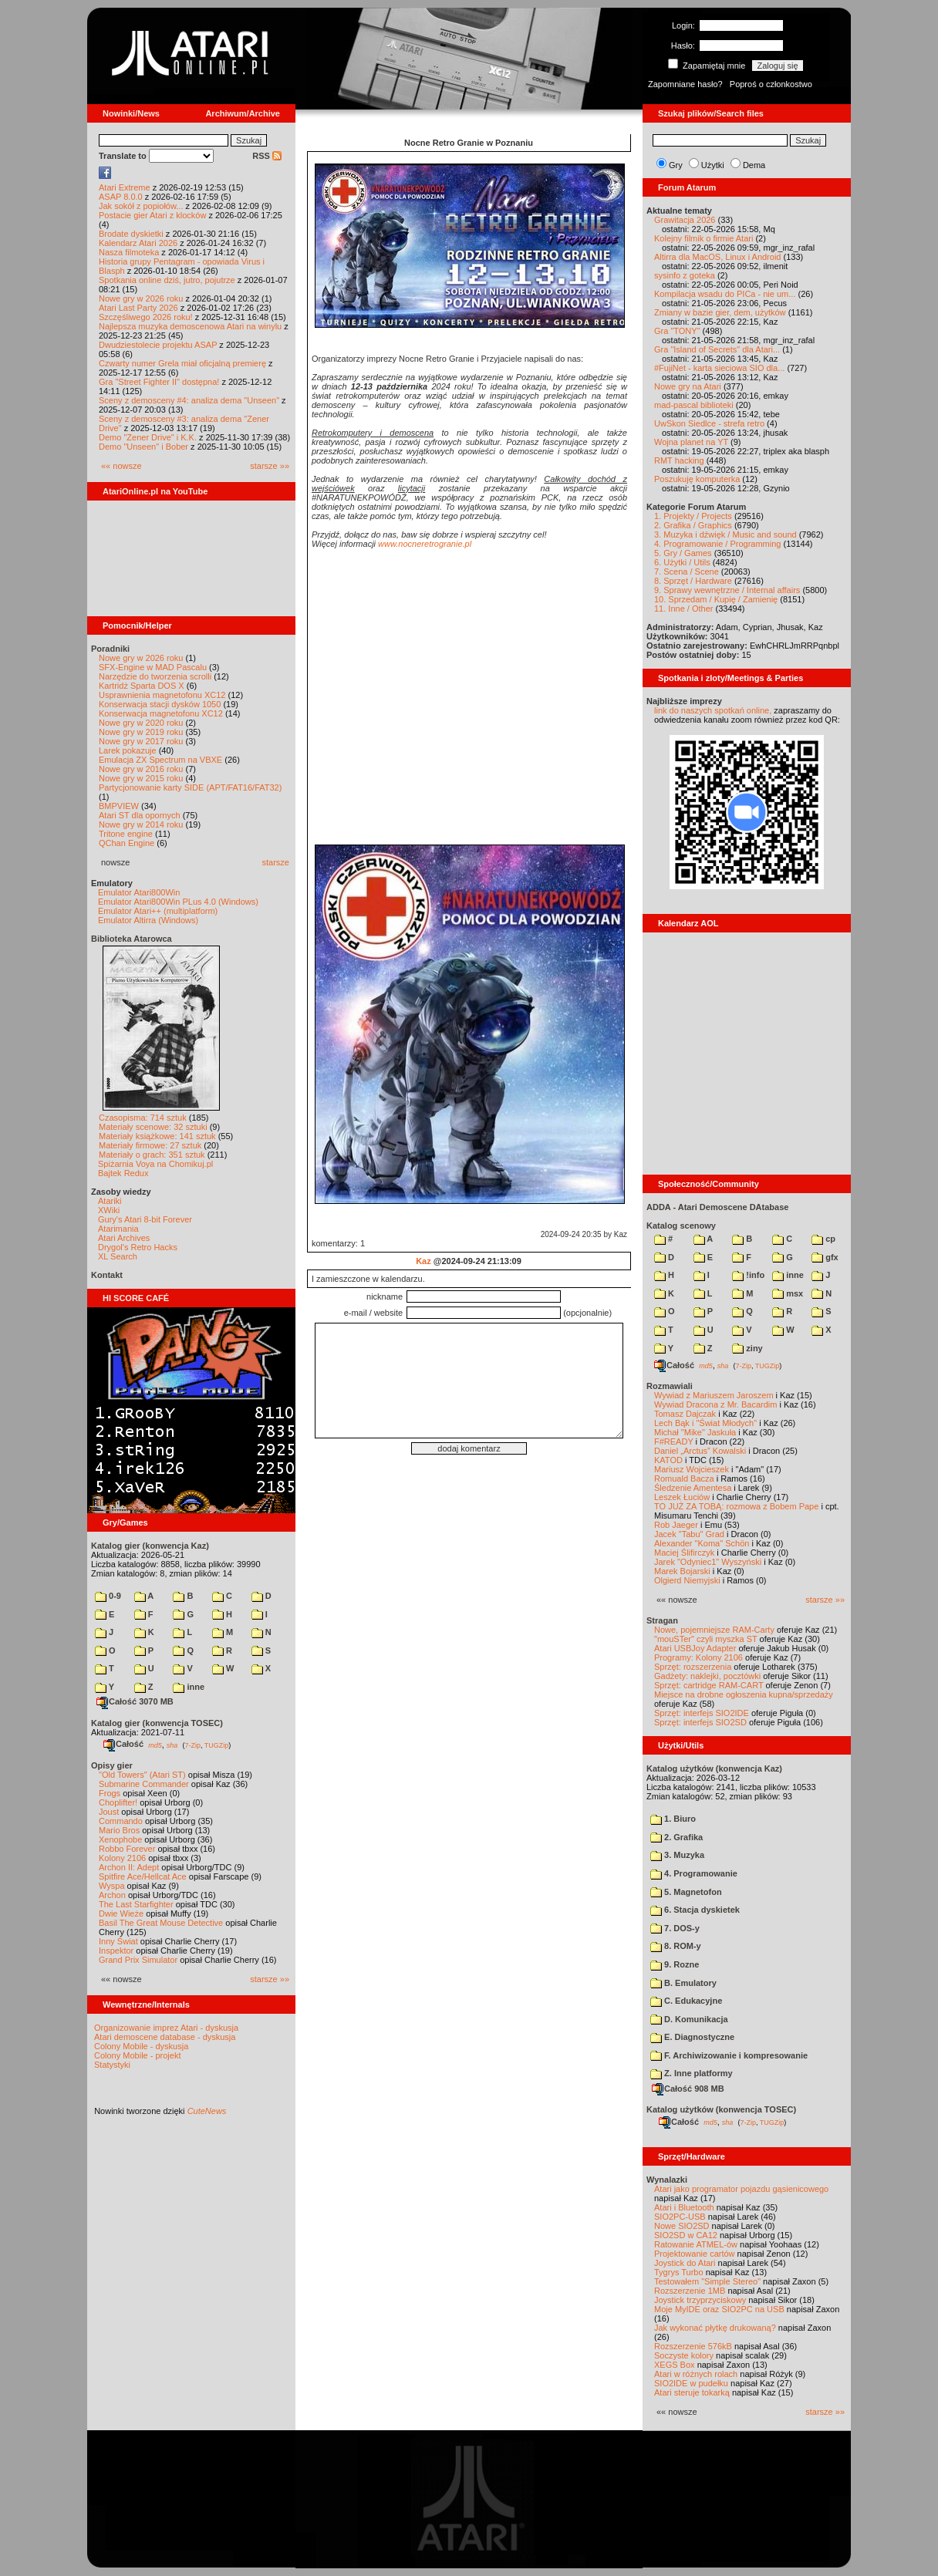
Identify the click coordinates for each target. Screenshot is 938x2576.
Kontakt (107, 1275)
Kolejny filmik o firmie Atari (703, 238)
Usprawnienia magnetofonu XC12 (162, 695)
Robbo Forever (127, 1848)
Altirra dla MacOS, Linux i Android (717, 256)
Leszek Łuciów (682, 1497)
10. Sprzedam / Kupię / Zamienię (716, 599)
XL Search (117, 1256)
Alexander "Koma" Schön (701, 1543)
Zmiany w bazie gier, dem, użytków (720, 312)
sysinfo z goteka (684, 275)
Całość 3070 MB (135, 1701)
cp (823, 1238)
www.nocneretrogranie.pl (424, 543)
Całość (123, 1743)
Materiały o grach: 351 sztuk (152, 1154)
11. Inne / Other (683, 608)
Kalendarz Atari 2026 (138, 243)
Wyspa (112, 1885)
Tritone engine (126, 833)
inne (188, 1686)
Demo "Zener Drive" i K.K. (148, 437)
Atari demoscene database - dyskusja (164, 2037)
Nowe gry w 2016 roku (141, 769)
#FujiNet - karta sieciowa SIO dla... (719, 368)
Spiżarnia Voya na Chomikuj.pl (155, 1163)
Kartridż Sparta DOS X (141, 685)
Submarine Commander (144, 1784)
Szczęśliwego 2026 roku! (146, 317)
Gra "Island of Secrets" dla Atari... (717, 349)
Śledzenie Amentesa (692, 1487)
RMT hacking (679, 460)
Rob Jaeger (676, 1524)
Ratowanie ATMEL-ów (695, 2244)
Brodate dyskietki (131, 233)
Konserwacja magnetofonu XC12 (161, 713)
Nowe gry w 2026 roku (141, 298)
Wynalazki (666, 2179)
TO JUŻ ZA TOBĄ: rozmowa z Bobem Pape (736, 1506)
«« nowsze (121, 465)
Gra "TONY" (677, 330)
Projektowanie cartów (694, 2253)
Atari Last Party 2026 (138, 307)
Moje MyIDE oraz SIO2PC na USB (719, 2309)
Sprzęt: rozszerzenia (692, 1666)
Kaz (423, 1261)
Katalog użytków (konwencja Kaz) (714, 1768)
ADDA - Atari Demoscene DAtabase (717, 1207)
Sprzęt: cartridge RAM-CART (708, 1685)
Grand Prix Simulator (138, 1959)
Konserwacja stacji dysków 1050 (160, 704)
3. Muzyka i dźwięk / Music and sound (725, 534)
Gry (676, 165)
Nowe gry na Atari (687, 386)
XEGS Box (674, 2364)
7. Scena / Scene (686, 571)
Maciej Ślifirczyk (684, 1552)
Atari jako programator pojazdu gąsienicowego (741, 2188)
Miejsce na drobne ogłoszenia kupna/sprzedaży (743, 1694)
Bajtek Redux (123, 1173)
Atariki (110, 1200)
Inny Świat (118, 1941)
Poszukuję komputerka (697, 479)
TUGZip (216, 1744)
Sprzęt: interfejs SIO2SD (700, 1722)
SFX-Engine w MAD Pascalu (153, 667)
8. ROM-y (675, 1946)
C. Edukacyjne (686, 2000)
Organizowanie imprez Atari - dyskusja (166, 2027)
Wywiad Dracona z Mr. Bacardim (715, 1404)
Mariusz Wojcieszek (691, 1469)
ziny (747, 1348)
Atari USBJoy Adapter (695, 1648)
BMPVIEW (119, 806)
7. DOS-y (675, 1928)
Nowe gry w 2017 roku (141, 741)
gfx (824, 1257)
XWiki (109, 1210)
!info (748, 1275)
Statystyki (112, 2064)
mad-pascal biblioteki (694, 405)
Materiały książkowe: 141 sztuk (157, 1136)
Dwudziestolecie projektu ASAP (158, 344)
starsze (275, 862)
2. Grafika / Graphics (693, 525)
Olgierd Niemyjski (687, 1580)
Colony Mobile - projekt (137, 2055)
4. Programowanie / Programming (717, 543)
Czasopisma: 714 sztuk (143, 1117)
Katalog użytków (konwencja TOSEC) (721, 2109)
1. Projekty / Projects (693, 516)
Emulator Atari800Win (139, 892)
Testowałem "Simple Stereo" (707, 2281)
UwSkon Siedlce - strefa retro (709, 423)
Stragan (662, 1620)
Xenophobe (120, 1839)
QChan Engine (126, 843)
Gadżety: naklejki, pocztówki (707, 1676)
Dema (754, 165)
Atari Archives (124, 1237)
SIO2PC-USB (680, 2216)
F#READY (673, 1441)
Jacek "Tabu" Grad (689, 1534)
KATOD (668, 1460)
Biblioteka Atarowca (131, 938)
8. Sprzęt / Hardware (693, 580)
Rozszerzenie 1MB (689, 2290)
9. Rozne (674, 1964)
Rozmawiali (669, 1386)
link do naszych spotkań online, (712, 710)
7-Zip (192, 1744)
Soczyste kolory (684, 2355)
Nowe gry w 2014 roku (141, 824)
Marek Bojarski (682, 1571)
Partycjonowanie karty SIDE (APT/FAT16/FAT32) (190, 787)
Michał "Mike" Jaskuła (695, 1432)
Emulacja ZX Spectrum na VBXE (160, 759)
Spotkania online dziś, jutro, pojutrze (167, 280)
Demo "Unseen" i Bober (143, 446)
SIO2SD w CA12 (685, 2235)
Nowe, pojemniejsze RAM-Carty (714, 1629)
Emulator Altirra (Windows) (148, 920)
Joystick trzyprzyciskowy (700, 2300)
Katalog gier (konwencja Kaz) (150, 1545)
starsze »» (269, 465)
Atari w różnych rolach (695, 2374)
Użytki (712, 165)
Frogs (109, 1793)
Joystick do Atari (684, 2262)
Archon (112, 1895)
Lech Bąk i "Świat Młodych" (705, 1423)
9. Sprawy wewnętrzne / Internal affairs (727, 590)
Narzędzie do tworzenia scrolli (155, 676)
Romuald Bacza (684, 1478)
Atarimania (118, 1228)
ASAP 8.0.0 (121, 196)
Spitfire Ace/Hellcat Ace (143, 1876)
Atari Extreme (124, 187)
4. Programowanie (693, 1873)
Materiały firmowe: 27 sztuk (150, 1145)
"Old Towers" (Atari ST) (142, 1774)
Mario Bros (119, 1830)
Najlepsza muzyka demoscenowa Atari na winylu (190, 326)
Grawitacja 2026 (685, 219)
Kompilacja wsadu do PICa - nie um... (724, 293)
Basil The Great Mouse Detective (161, 1922)
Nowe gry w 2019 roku (141, 732)
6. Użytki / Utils (682, 562)
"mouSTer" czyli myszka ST (705, 1639)
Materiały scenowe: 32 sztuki (153, 1126)
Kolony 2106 (122, 1858)
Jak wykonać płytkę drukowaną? (715, 2327)
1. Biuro (673, 1818)
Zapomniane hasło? (685, 84)
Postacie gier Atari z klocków (152, 215)
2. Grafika (676, 1837)
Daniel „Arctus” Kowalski (700, 1450)
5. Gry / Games (683, 553)
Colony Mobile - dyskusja (141, 2046)
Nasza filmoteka (129, 252)
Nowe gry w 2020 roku (141, 722)
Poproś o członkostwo (771, 84)
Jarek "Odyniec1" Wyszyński (707, 1561)
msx (787, 1293)
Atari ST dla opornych (140, 815)
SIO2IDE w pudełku (691, 2383)
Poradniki (110, 648)
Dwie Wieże (121, 1913)
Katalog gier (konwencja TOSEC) (157, 1723)
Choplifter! (118, 1802)
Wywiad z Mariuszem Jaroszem (714, 1395)
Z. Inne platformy (691, 2073)
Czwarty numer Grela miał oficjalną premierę (182, 363)
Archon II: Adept (130, 1867)
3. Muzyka (677, 1855)
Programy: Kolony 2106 (698, 1657)
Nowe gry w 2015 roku (141, 778)
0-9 (108, 1595)
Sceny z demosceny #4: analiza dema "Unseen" (189, 400)
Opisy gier (112, 1765)
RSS (267, 155)
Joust (109, 1811)
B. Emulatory (683, 1983)
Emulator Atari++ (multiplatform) (158, 910)
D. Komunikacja (689, 2019)
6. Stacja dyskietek (695, 1909)
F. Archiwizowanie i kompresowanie (729, 2055)
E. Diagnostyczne (692, 2037)
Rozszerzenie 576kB (693, 2346)
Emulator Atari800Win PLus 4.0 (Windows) (178, 901)
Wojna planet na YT (691, 442)
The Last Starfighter (136, 1904)
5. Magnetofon (686, 1892)
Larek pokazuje (128, 750)
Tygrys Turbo (679, 2272)
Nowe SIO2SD (682, 2225)
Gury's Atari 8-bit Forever (145, 1219)
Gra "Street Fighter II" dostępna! (159, 381)
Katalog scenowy (681, 1225)
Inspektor (116, 1950)
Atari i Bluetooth (684, 2207)
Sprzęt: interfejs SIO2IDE (701, 1713)
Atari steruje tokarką (692, 2392)
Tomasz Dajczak (685, 1413)
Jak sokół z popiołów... (141, 206)
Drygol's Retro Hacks (137, 1247)
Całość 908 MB (688, 2088)
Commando (121, 1821)
